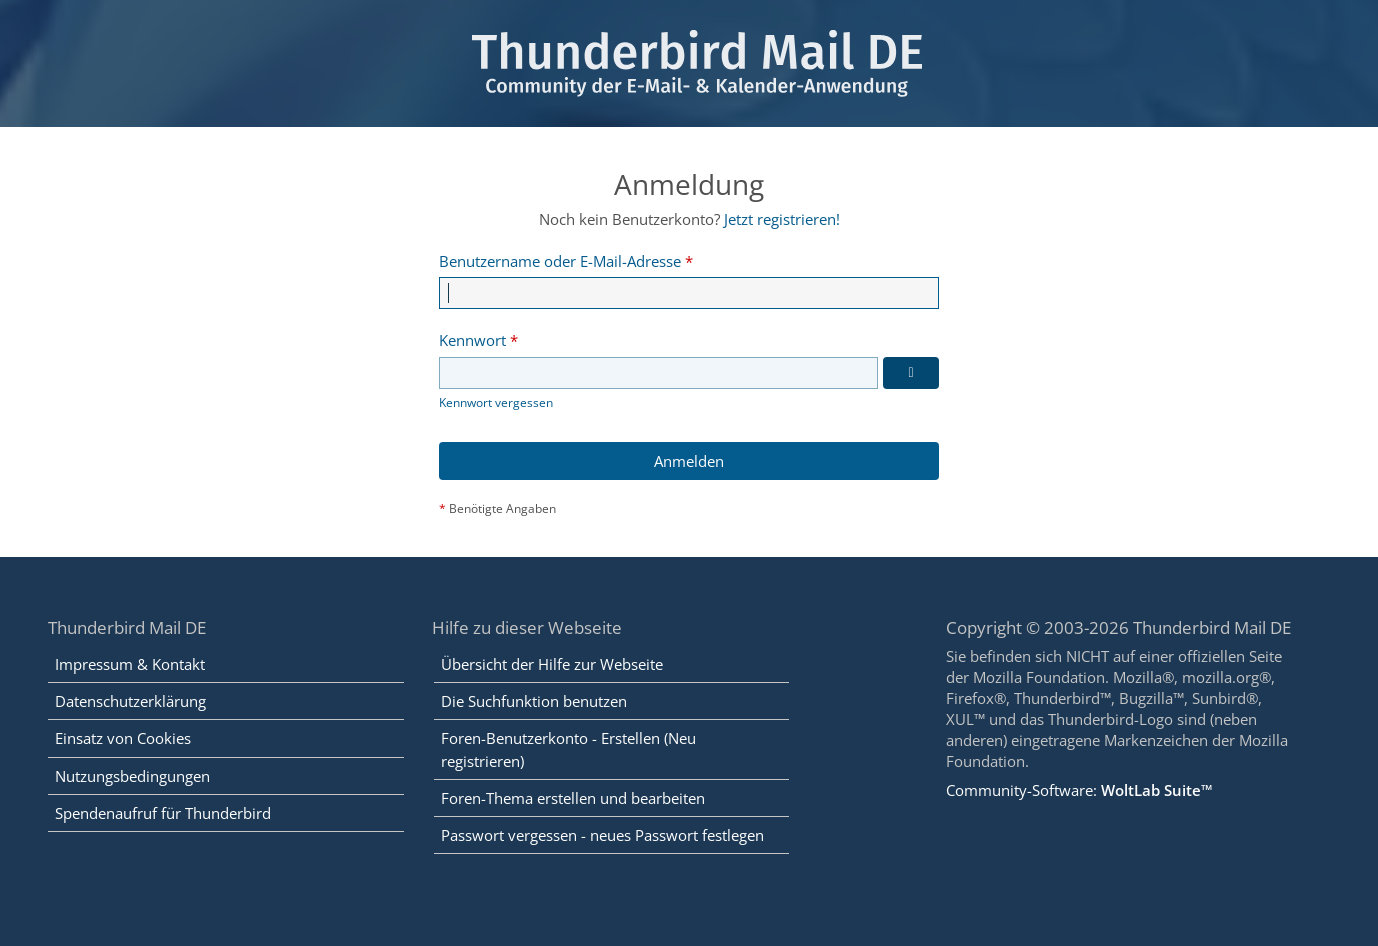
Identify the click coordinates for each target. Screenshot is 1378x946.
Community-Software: (1079, 790)
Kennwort (472, 340)
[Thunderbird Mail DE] (689, 63)
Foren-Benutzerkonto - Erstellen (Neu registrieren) (568, 749)
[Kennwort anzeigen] (911, 373)
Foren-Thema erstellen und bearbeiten (573, 798)
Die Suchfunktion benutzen (534, 701)
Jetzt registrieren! (782, 219)
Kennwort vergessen (496, 402)
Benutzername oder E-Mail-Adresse (560, 261)
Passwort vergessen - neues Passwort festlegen (602, 835)
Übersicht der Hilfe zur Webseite (552, 664)
